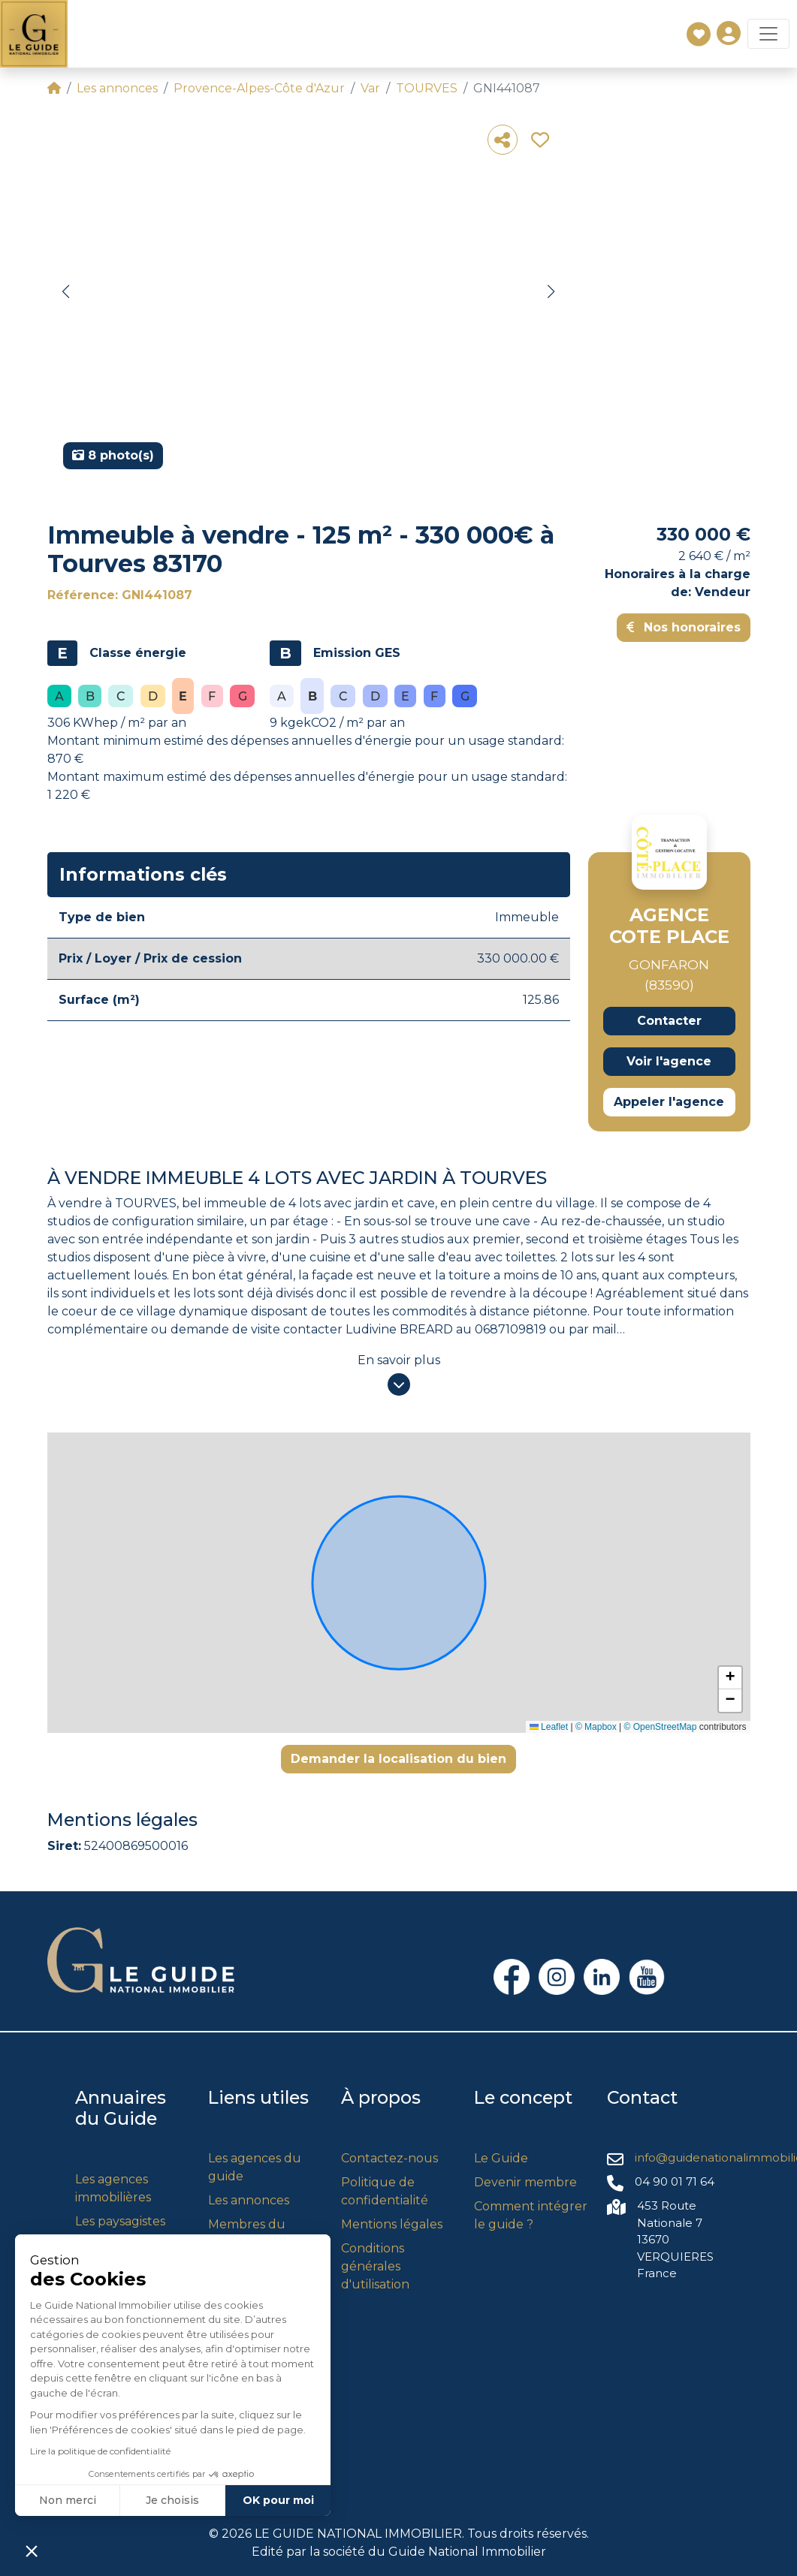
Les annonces (117, 88)
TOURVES (426, 88)
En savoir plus (399, 1360)
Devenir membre (525, 2182)
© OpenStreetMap (660, 1727)
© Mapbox (596, 1727)
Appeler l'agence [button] (669, 1102)
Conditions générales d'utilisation (375, 2266)
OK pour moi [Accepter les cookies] (138, 2500)
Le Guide (501, 2158)
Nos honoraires (683, 627)
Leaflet (549, 1727)
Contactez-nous (389, 2158)
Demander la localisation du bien (398, 1759)
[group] (308, 297)
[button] (66, 292)
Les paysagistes (120, 2221)
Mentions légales (391, 2224)
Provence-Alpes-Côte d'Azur (259, 88)
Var (370, 88)
